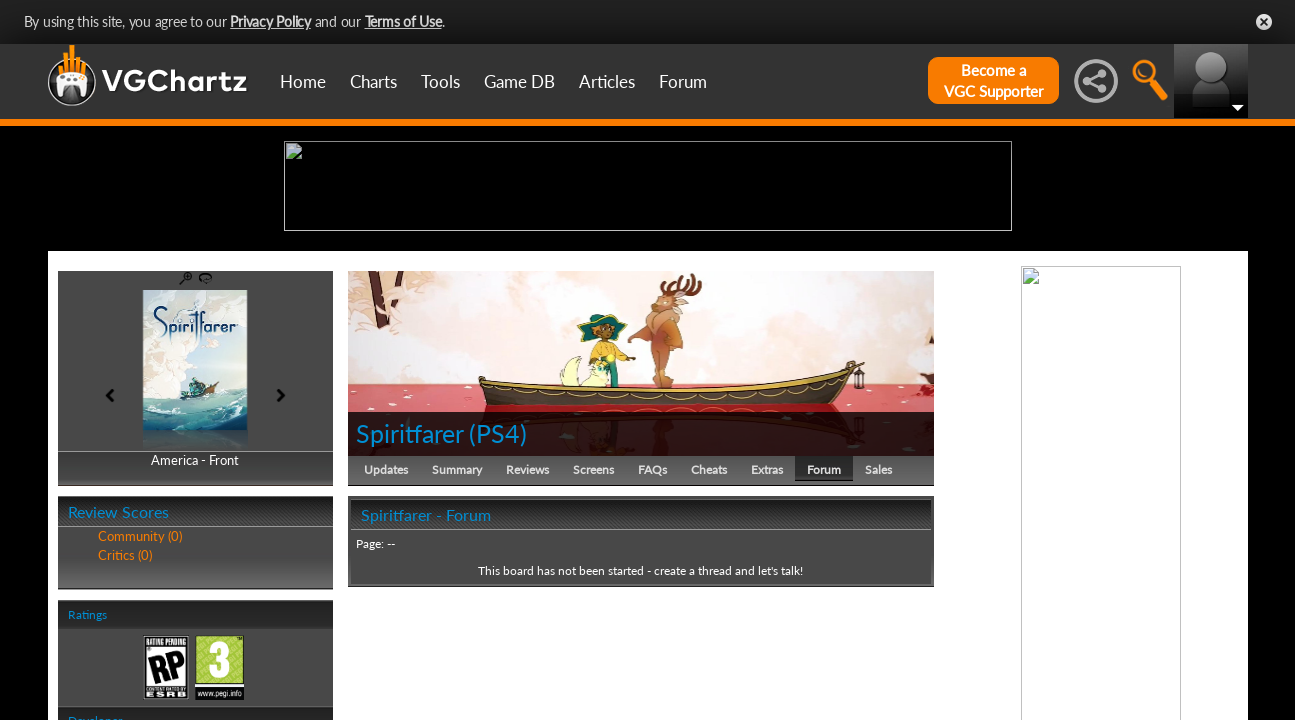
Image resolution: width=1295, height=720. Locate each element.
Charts (373, 81)
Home (303, 81)
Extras (767, 624)
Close (1264, 22)
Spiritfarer (409, 588)
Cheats (709, 624)
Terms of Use (403, 21)
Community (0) (140, 692)
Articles (607, 81)
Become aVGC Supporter (993, 80)
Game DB (519, 81)
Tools (440, 81)
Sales (878, 624)
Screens (593, 624)
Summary (457, 624)
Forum (683, 81)
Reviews (527, 624)
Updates (386, 624)
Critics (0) (125, 710)
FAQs (652, 624)
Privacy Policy (270, 21)
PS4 (498, 588)
